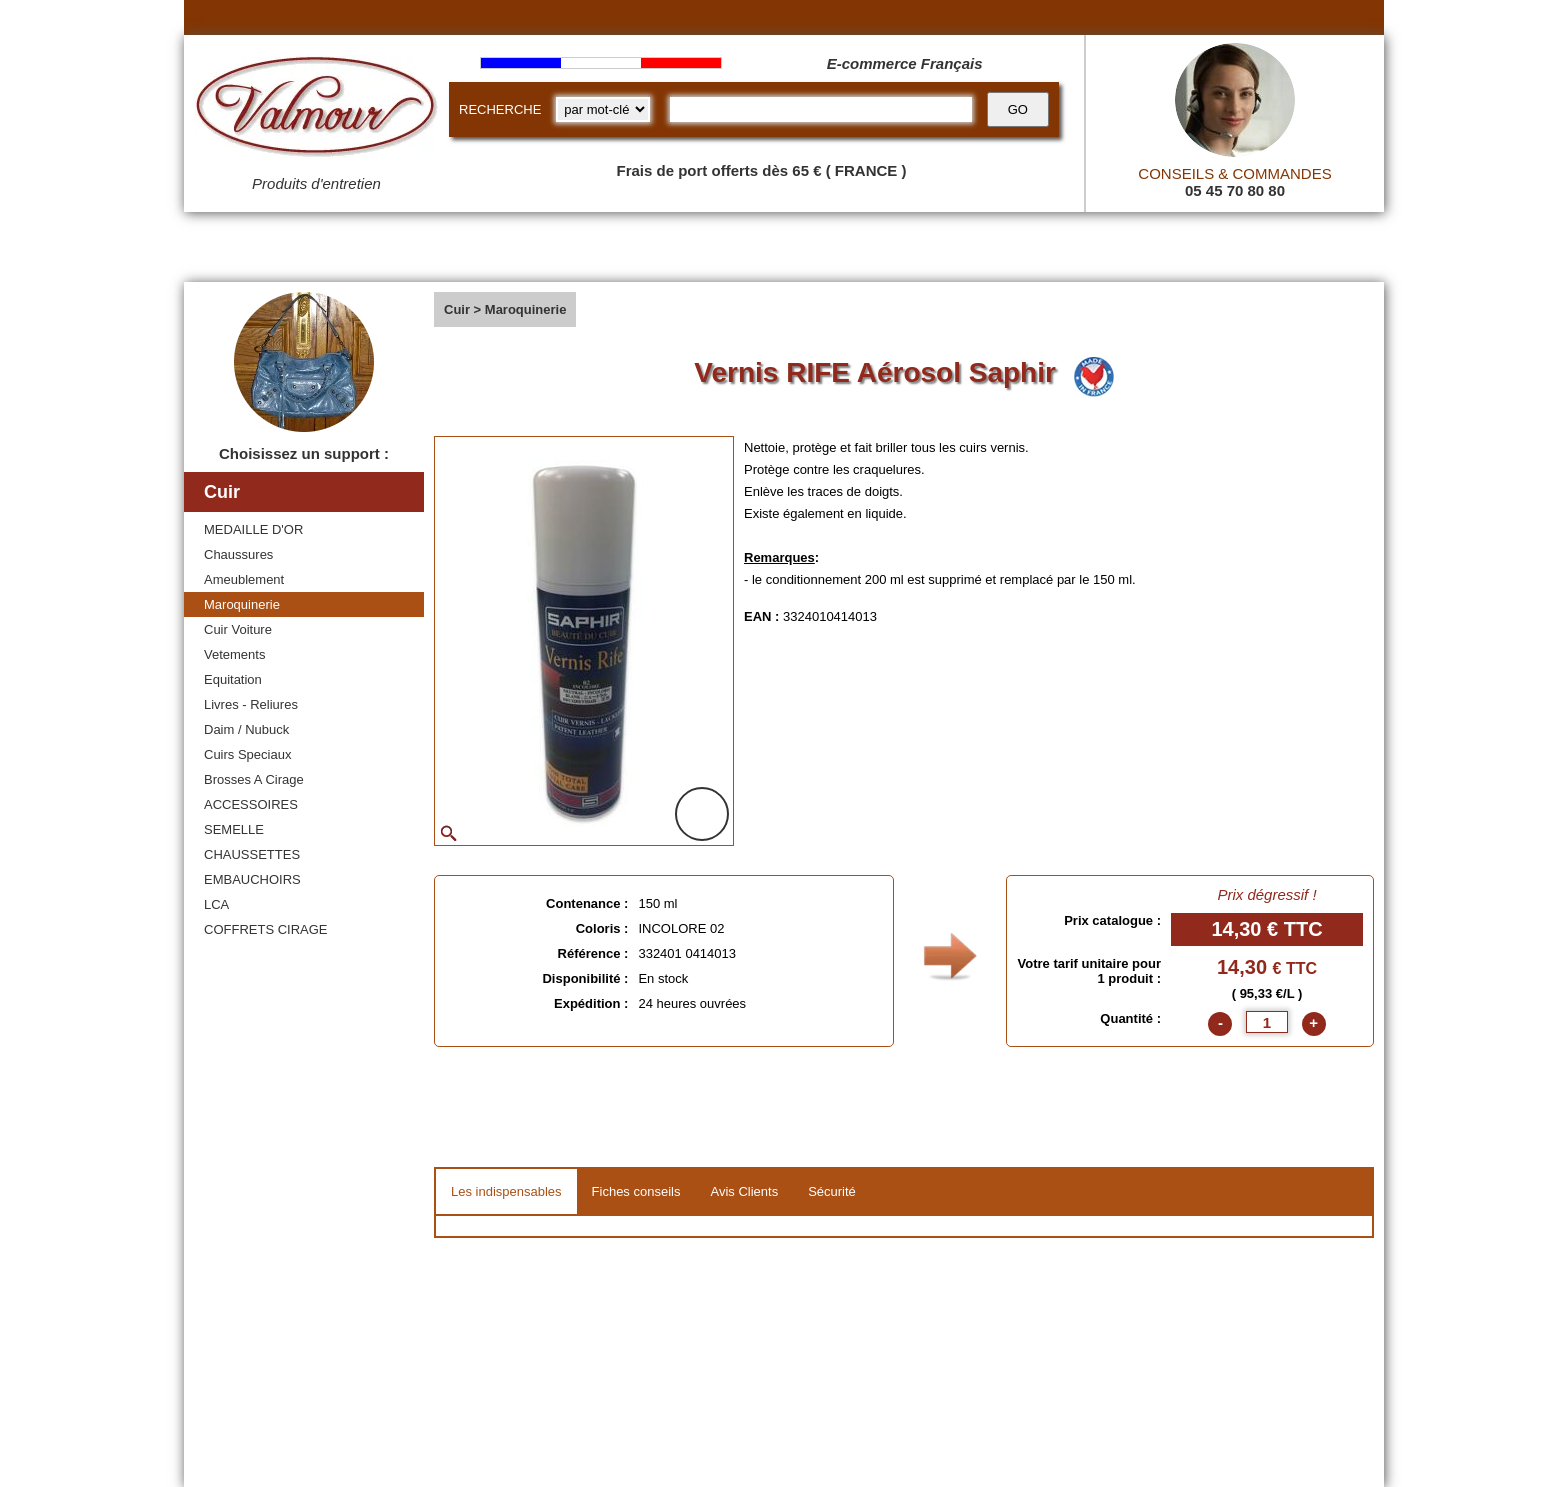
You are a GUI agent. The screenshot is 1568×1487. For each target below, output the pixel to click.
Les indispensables (506, 1191)
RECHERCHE (500, 109)
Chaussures (238, 554)
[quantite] (1267, 1022)
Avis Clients (744, 1191)
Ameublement (244, 579)
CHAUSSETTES (252, 854)
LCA (216, 904)
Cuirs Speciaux (247, 754)
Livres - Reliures (251, 704)
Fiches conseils (636, 1191)
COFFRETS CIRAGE (266, 929)
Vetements (234, 654)
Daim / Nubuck (246, 729)
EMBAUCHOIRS (252, 879)
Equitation (233, 679)
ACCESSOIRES (251, 804)
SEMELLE (234, 829)
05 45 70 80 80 (1235, 190)
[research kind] (603, 109)
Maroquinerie (242, 604)
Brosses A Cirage (254, 779)
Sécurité (832, 1191)
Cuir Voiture (238, 629)
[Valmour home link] (316, 110)
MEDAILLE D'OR (253, 529)
